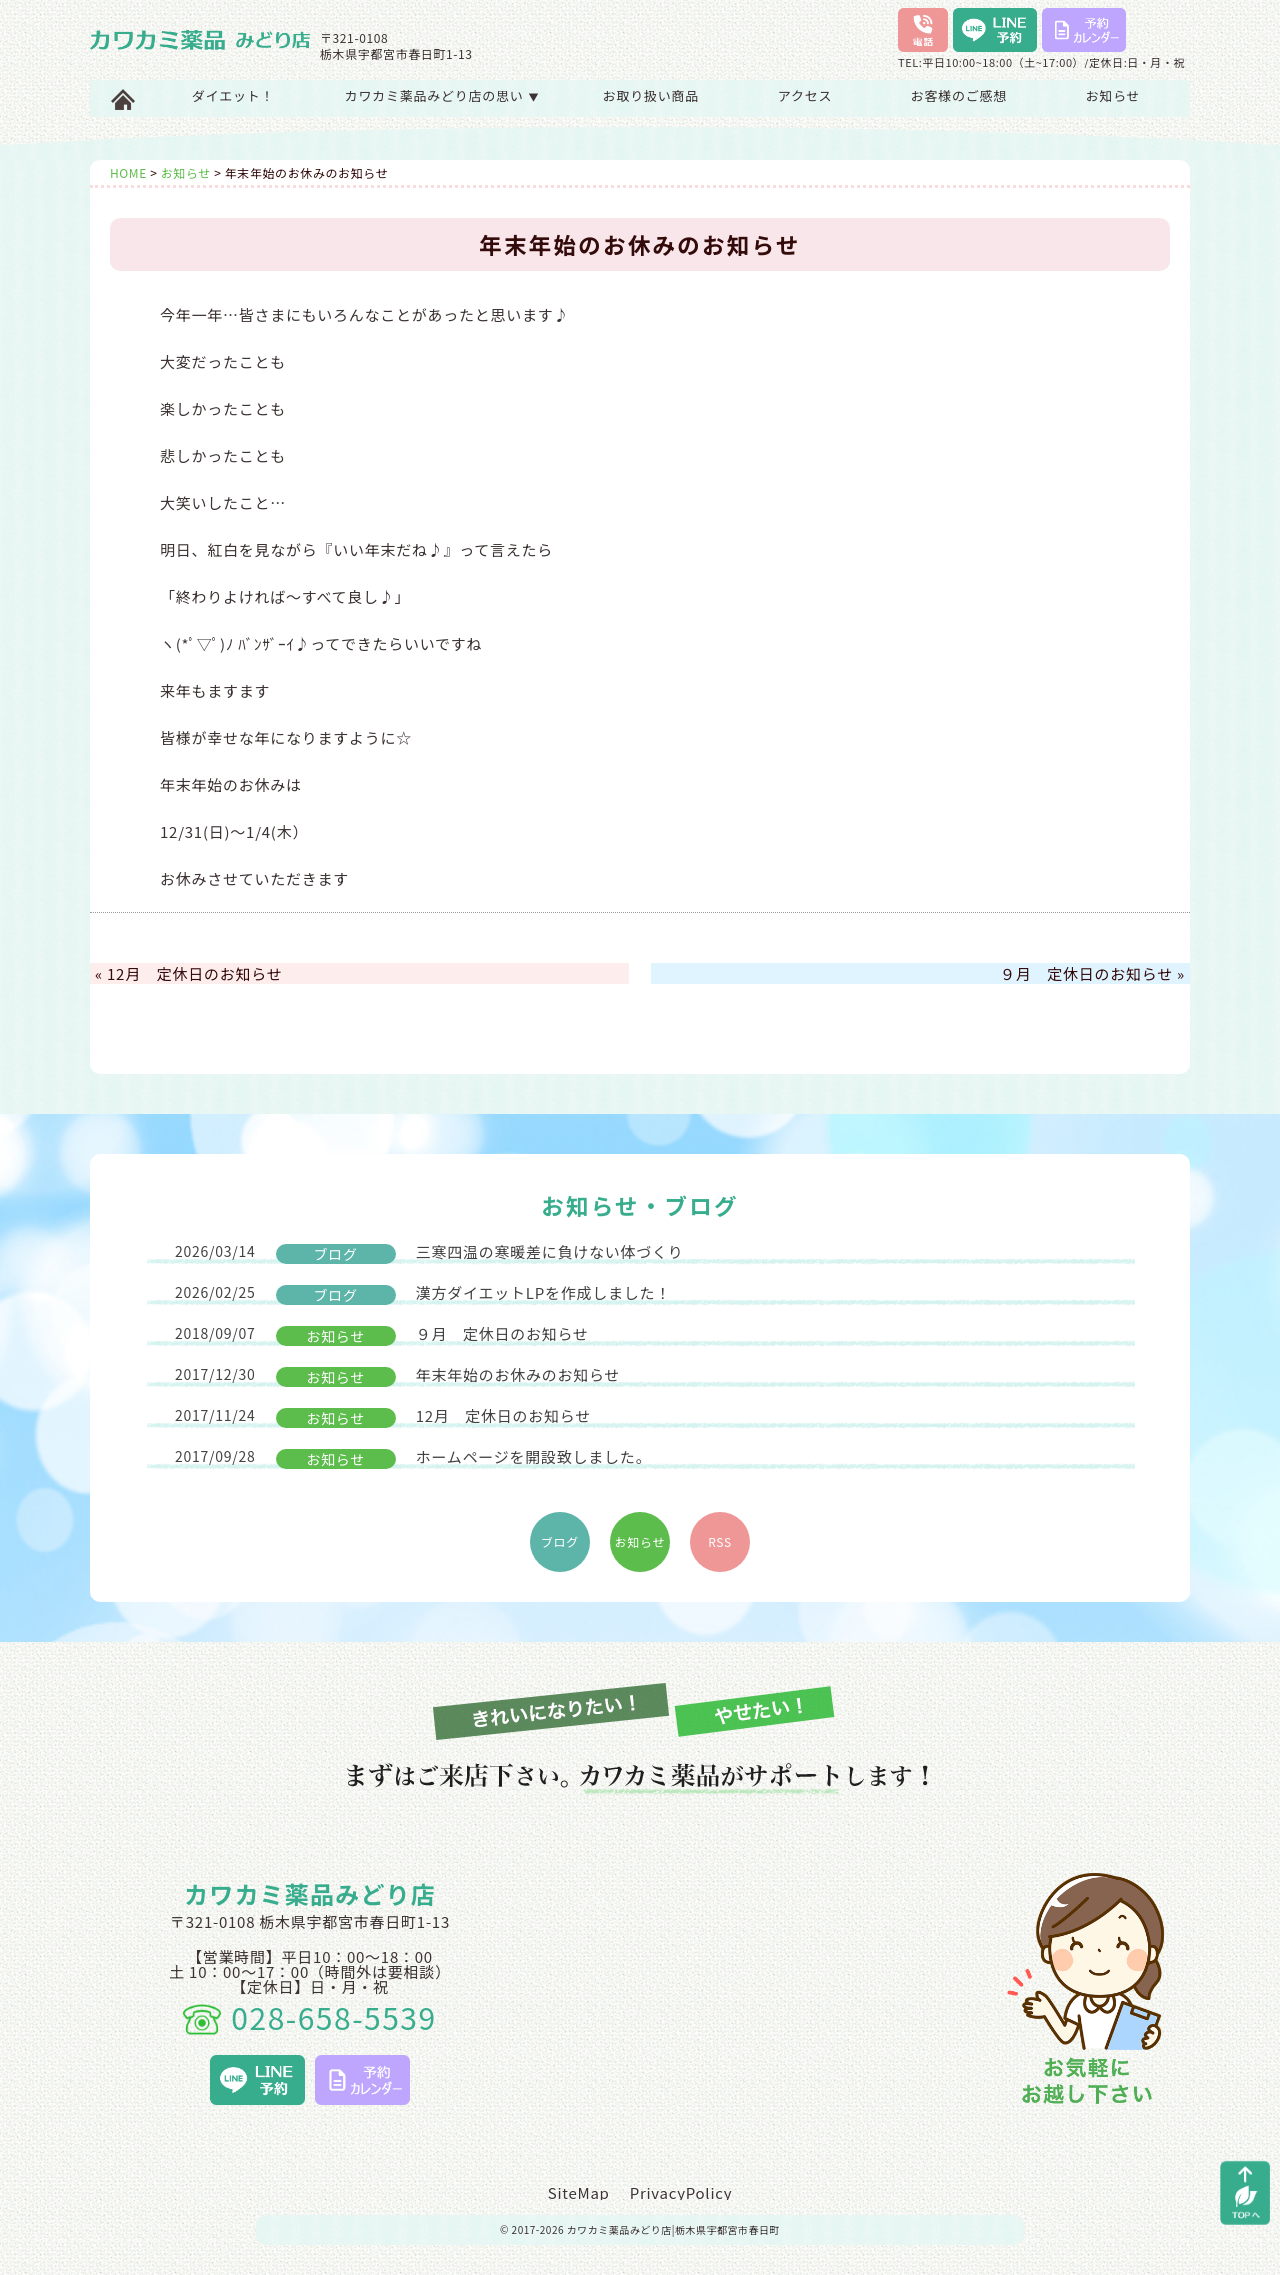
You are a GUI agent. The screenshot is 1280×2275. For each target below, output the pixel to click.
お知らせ (1113, 95)
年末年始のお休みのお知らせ (397, 1375)
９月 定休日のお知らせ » (1092, 973)
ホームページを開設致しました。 (413, 1457)
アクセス (805, 95)
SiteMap (579, 2192)
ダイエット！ (233, 95)
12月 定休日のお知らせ (383, 1416)
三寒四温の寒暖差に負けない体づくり (429, 1252)
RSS (720, 1541)
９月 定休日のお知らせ (382, 1334)
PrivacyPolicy (681, 2192)
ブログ (560, 1541)
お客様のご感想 (959, 95)
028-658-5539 (309, 2017)
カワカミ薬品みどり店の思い (442, 95)
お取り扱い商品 (651, 95)
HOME (128, 172)
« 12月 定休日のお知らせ (188, 973)
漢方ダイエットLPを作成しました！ (423, 1293)
